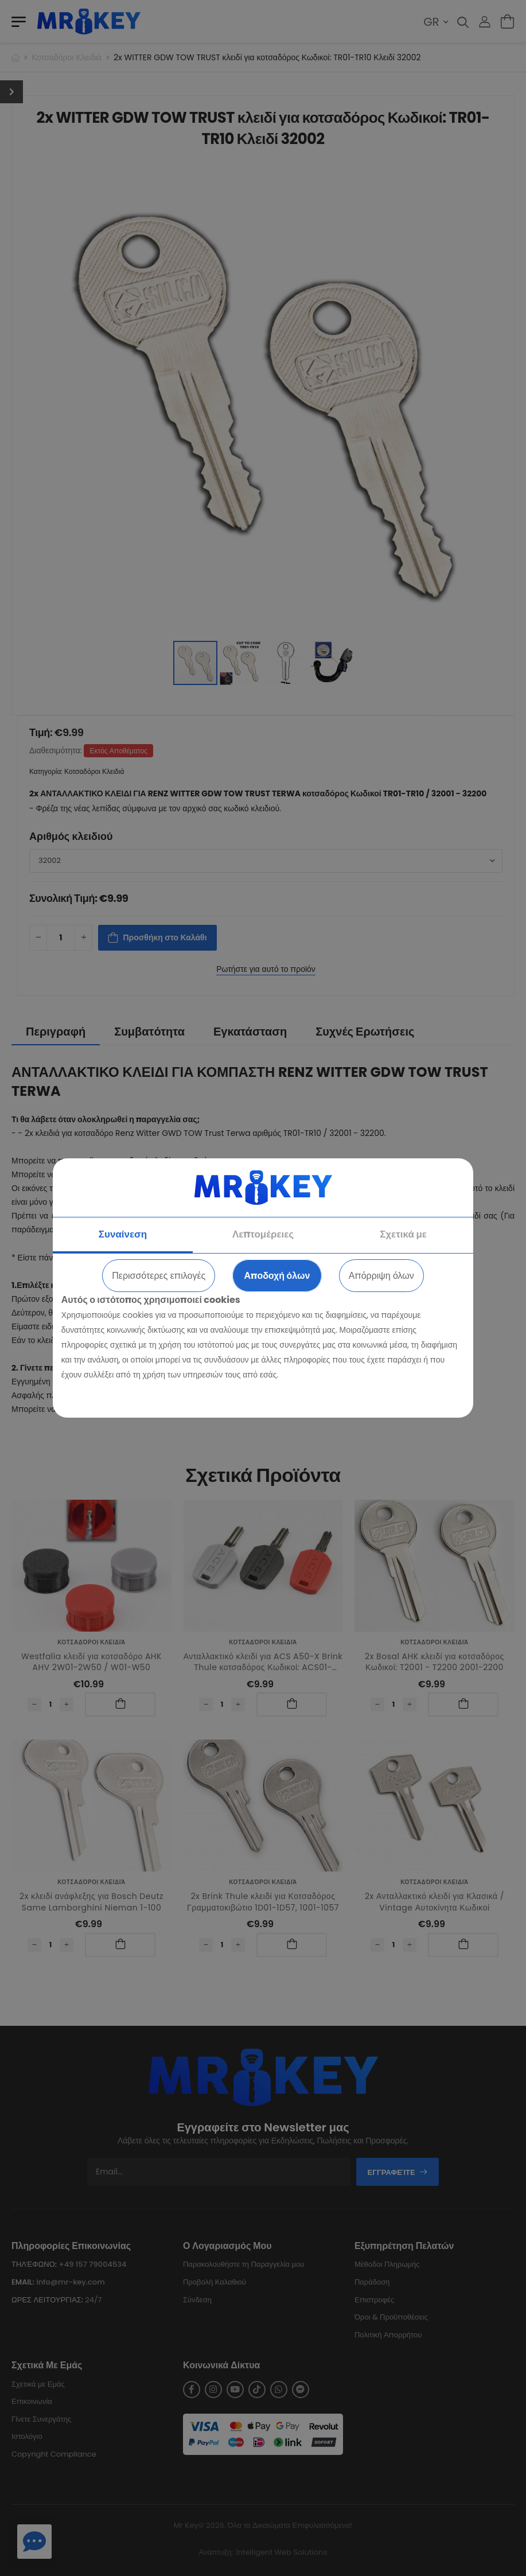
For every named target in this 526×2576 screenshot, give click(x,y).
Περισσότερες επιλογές (158, 1275)
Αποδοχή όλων (277, 1275)
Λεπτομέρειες (263, 1234)
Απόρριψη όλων (381, 1275)
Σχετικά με (403, 1234)
